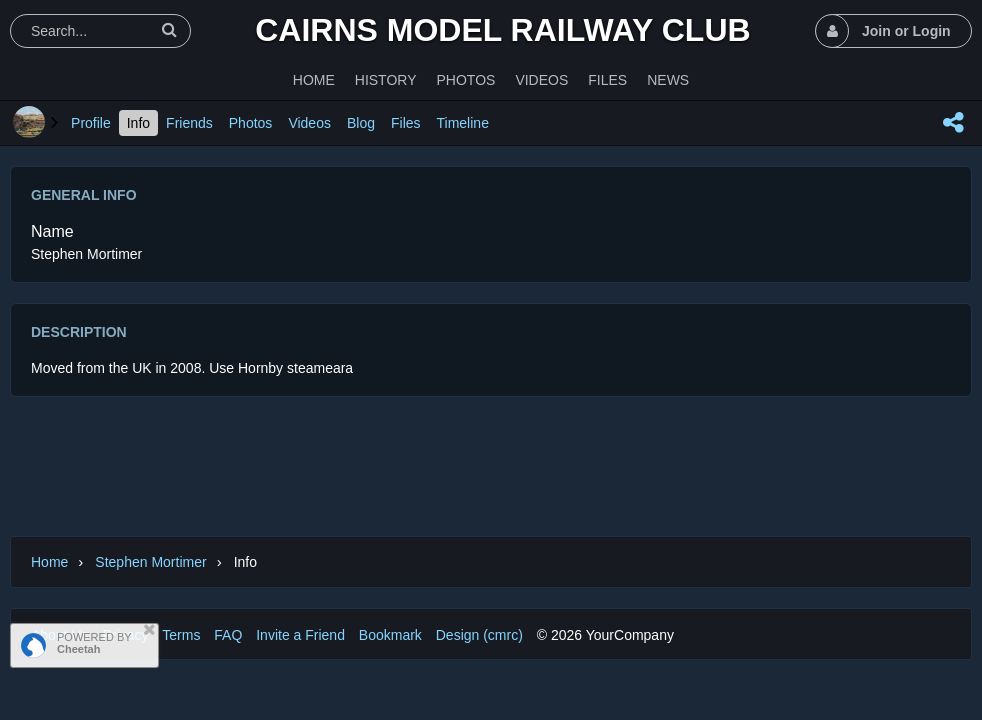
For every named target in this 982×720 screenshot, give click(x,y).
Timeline (463, 123)
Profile (91, 123)
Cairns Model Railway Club (502, 30)
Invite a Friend (300, 635)
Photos (251, 123)
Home (49, 562)
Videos (309, 123)
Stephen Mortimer (150, 562)
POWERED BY (94, 643)
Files (406, 123)
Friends (189, 123)
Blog (361, 123)
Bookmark (390, 635)
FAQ (228, 635)
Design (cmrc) (479, 635)
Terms (181, 635)
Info (138, 123)
